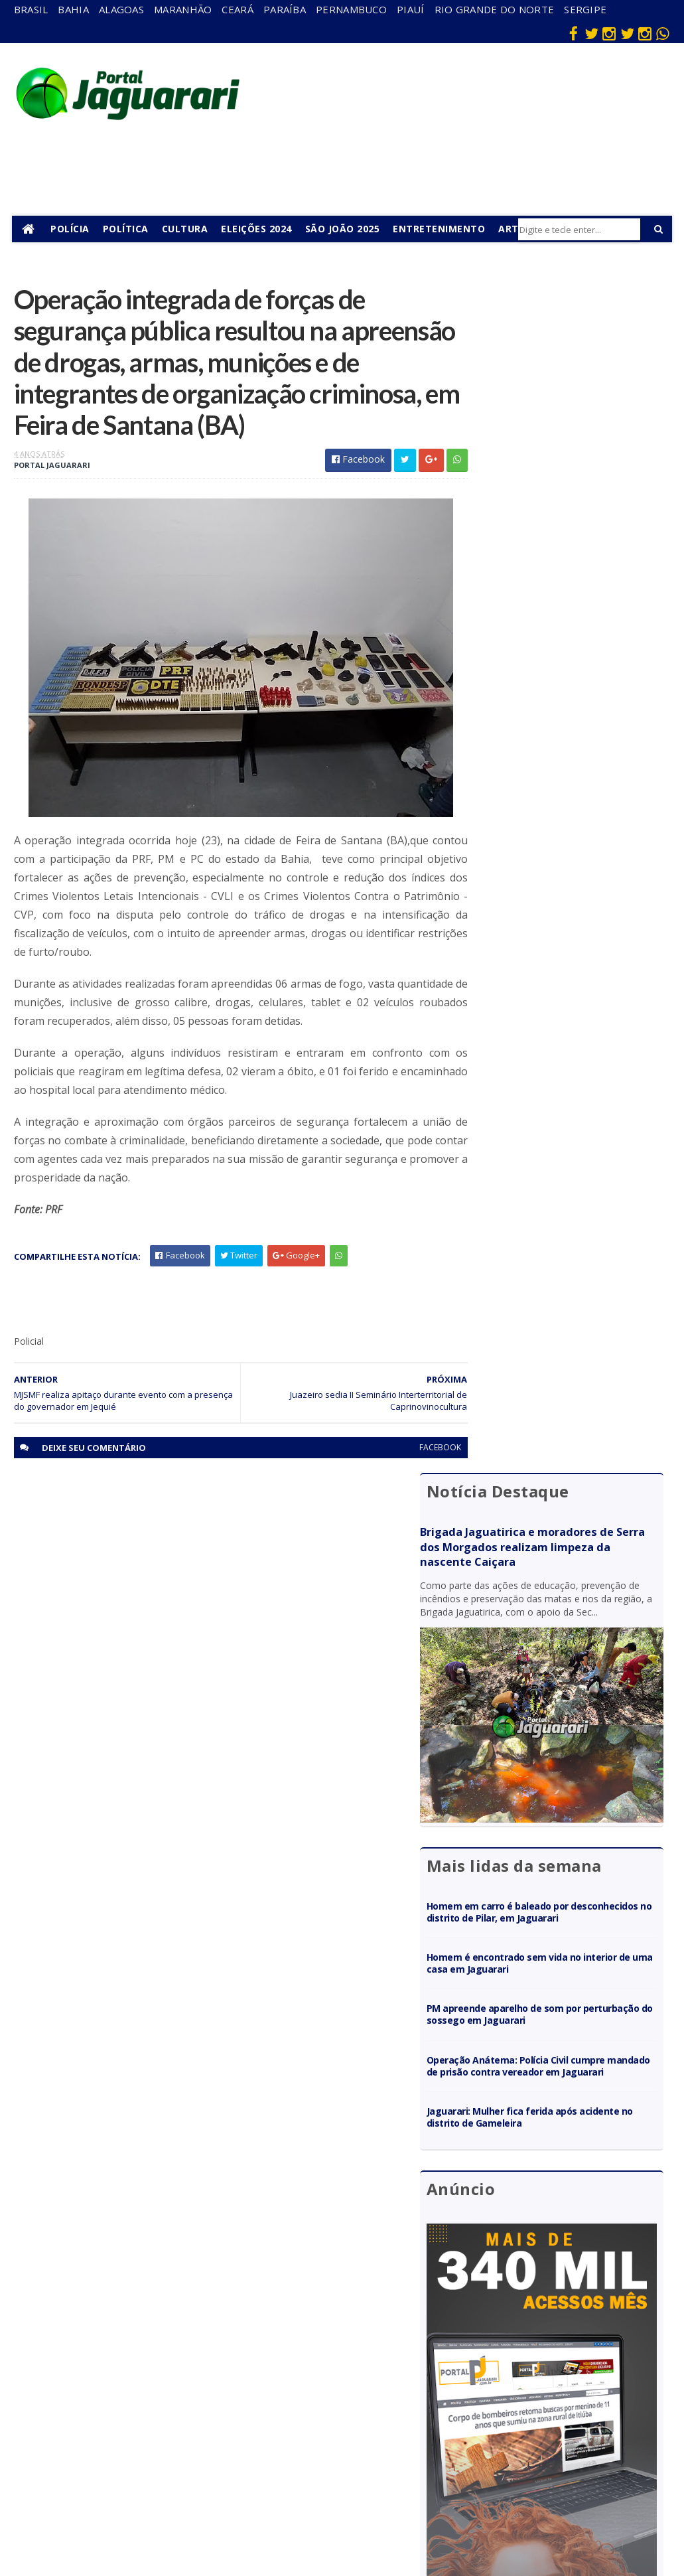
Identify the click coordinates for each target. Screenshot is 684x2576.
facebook (415, 1491)
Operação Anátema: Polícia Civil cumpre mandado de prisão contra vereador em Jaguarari (567, 865)
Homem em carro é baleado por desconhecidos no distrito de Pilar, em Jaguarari (563, 699)
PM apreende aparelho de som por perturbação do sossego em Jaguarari (563, 807)
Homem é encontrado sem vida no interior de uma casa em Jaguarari (555, 756)
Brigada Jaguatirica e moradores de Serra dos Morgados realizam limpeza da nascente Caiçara (559, 356)
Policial (362, 2436)
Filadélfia (167, 2348)
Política (127, 228)
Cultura (186, 228)
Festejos (365, 2397)
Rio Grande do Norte (495, 9)
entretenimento (378, 2354)
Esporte (364, 2378)
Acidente (168, 2310)
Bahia (73, 9)
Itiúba (161, 2386)
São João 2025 (344, 228)
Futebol (363, 2417)
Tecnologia (172, 2512)
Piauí (411, 9)
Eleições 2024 (258, 228)
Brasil (31, 9)
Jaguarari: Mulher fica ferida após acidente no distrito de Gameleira (553, 922)
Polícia (72, 228)
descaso (166, 2329)
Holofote (167, 2368)
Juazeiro (166, 2405)
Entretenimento (441, 228)
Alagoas (121, 9)
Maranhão (183, 9)
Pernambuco (351, 9)
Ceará (237, 9)
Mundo (163, 2425)
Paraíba (284, 9)
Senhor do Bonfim (170, 2487)
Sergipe (585, 9)
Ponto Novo (174, 2463)
